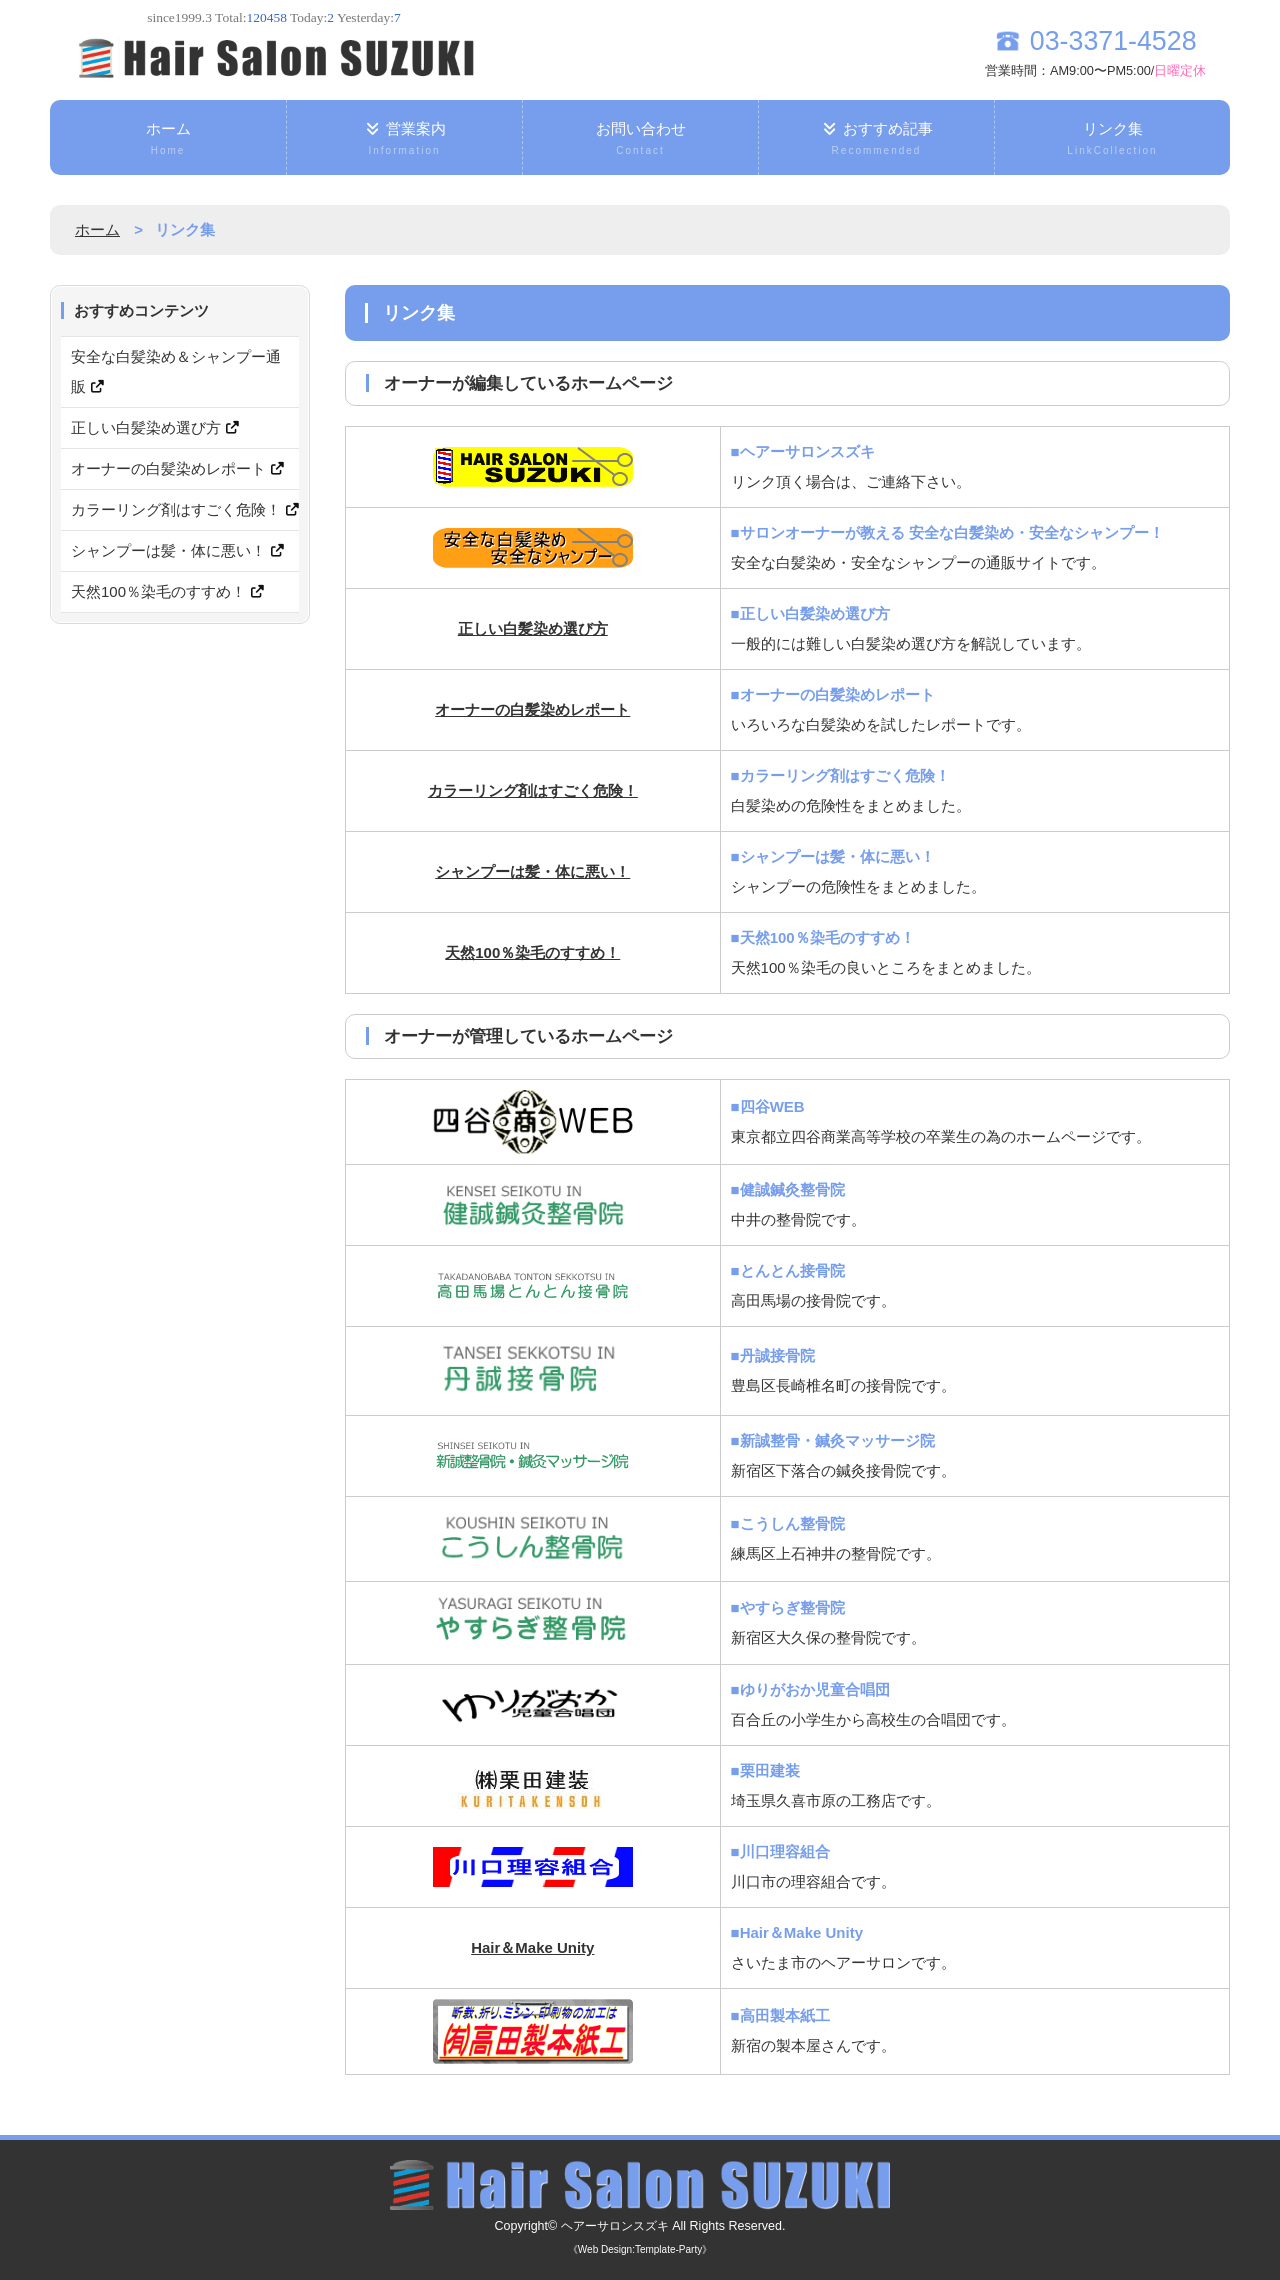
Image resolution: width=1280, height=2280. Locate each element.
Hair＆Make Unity (532, 1947)
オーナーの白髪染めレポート (532, 709)
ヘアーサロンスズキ (614, 2226)
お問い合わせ (640, 140)
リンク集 (1112, 140)
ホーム (168, 140)
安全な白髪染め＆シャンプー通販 (176, 371)
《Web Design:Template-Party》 (640, 2249)
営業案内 (404, 140)
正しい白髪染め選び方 (533, 628)
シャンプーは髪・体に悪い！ (532, 871)
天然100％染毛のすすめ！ (532, 952)
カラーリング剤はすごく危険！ (533, 790)
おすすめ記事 (876, 140)
